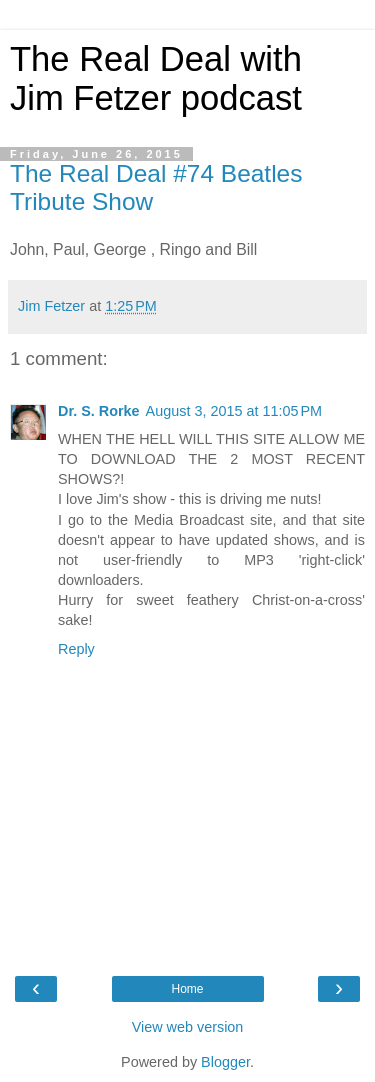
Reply (76, 649)
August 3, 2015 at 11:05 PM (234, 411)
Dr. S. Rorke (99, 411)
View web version (188, 1027)
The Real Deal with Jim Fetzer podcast (156, 78)
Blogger (225, 1062)
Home (187, 989)
